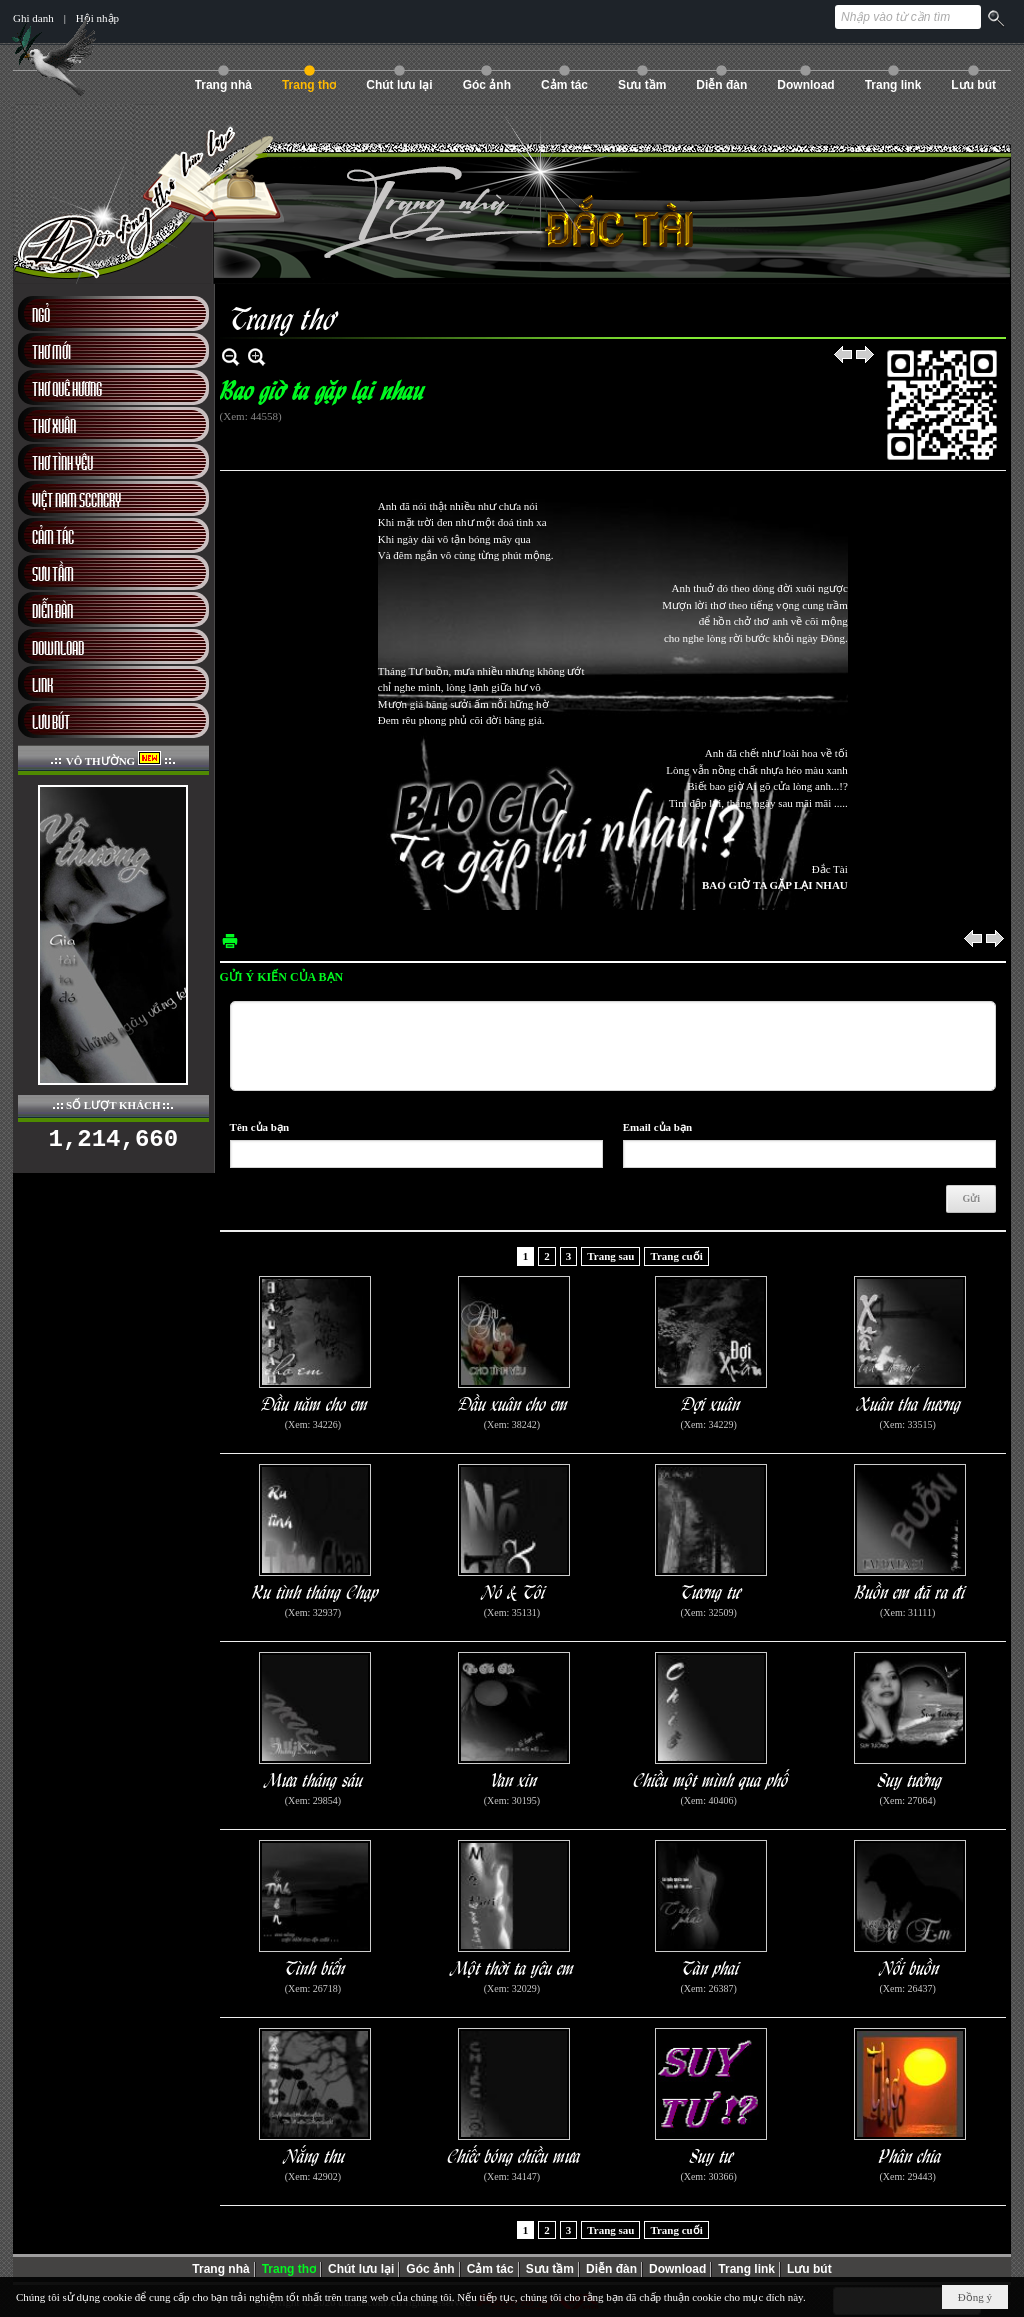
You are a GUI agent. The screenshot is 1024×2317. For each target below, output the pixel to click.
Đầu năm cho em (315, 1402)
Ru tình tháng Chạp (315, 1590)
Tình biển (315, 1966)
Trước (844, 356)
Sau (866, 356)
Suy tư (711, 2154)
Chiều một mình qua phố (711, 1778)
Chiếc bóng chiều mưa (514, 2154)
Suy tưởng (910, 1778)
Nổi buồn (910, 1966)
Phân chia (910, 2154)
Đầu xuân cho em (514, 1402)
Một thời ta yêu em (514, 1966)
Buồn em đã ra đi (910, 1590)
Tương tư (711, 1590)
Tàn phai (711, 1966)
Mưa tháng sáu (315, 1778)
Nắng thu (315, 2154)
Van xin (514, 1778)
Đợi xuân (711, 1402)
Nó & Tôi (514, 1590)
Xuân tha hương (910, 1402)
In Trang (230, 940)
